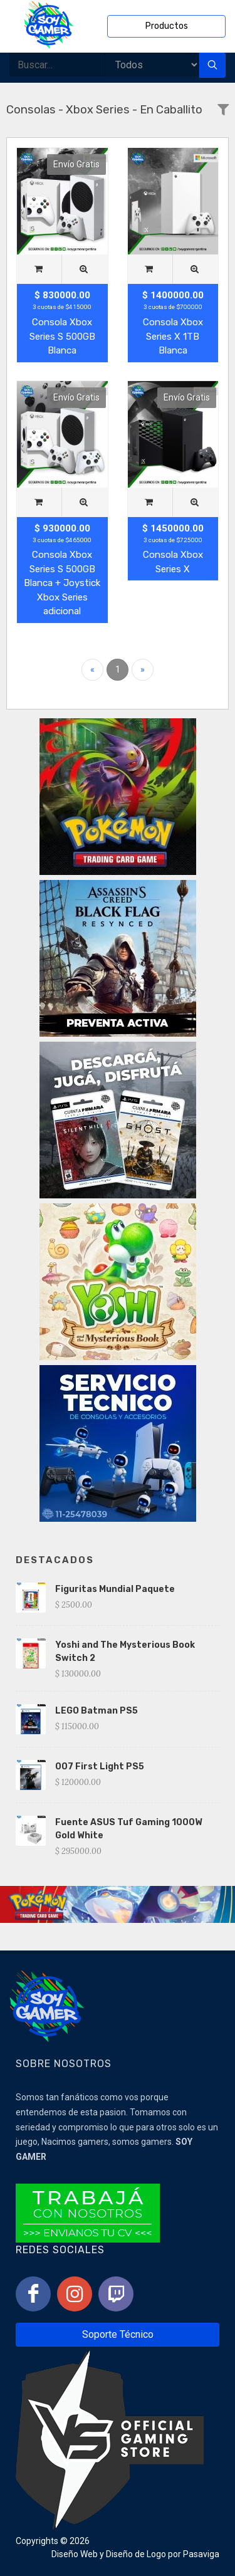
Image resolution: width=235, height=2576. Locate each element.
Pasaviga (201, 2554)
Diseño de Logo (136, 2554)
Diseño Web (74, 2554)
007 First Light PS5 (99, 1766)
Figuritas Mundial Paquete (115, 1589)
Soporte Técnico (118, 2334)
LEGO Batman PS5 (96, 1710)
